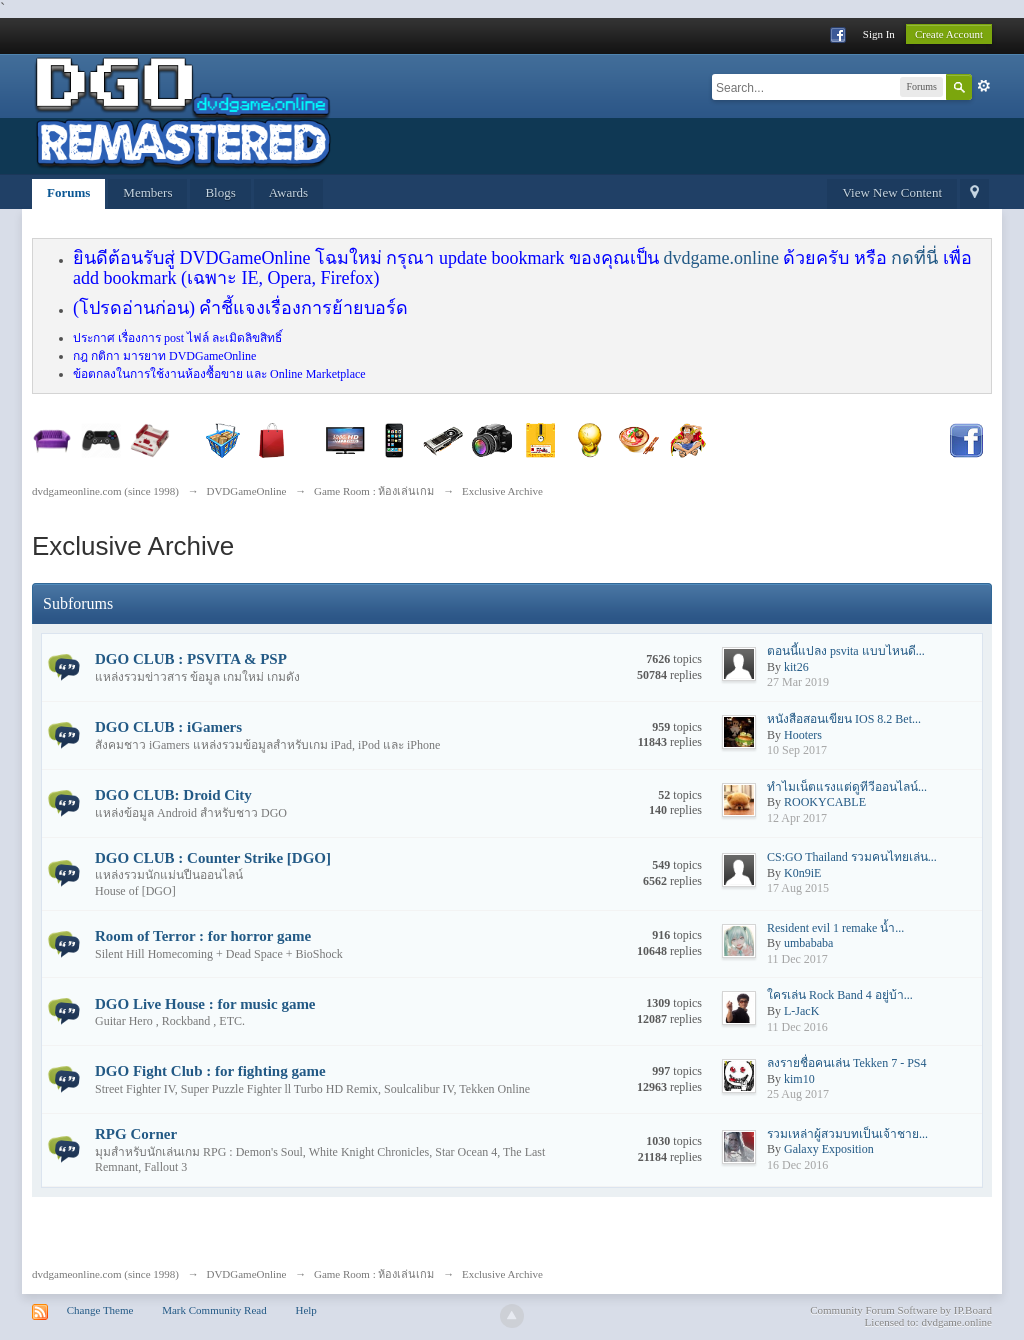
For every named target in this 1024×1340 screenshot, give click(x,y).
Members (147, 192)
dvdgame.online (720, 258)
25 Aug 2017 (798, 1094)
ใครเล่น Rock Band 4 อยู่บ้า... (840, 995)
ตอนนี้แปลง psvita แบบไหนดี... (846, 651)
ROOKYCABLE (825, 802)
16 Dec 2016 (797, 1165)
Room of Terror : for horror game (203, 936)
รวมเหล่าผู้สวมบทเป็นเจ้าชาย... (847, 1134)
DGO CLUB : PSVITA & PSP (191, 659)
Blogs (220, 192)
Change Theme (100, 1310)
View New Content (892, 192)
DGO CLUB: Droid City (173, 795)
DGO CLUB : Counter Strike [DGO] (213, 858)
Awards (288, 192)
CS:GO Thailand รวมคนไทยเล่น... (852, 857)
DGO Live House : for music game (205, 1004)
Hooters (803, 735)
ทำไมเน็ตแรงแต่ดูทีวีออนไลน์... (847, 787)
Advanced (984, 86)
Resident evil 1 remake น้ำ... (835, 928)
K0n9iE (802, 873)
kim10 (799, 1079)
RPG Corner (136, 1134)
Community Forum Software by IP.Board (901, 1310)
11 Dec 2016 (797, 1027)
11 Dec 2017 (797, 959)
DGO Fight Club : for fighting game (210, 1071)
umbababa (808, 943)
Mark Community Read (214, 1310)
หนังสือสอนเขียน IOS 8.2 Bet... (844, 719)
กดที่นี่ (914, 258)
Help (305, 1310)
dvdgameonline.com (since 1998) (105, 1274)
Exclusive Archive (502, 1274)
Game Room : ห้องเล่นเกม (374, 1274)
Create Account (949, 34)
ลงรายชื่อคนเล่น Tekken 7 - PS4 (847, 1063)
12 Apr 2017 (797, 818)
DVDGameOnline (246, 1274)
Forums (68, 192)
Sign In (879, 34)
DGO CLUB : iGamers (168, 727)
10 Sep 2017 (797, 750)
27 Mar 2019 (798, 682)
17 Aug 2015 (798, 888)
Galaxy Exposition (829, 1149)
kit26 (796, 667)
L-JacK (801, 1011)
